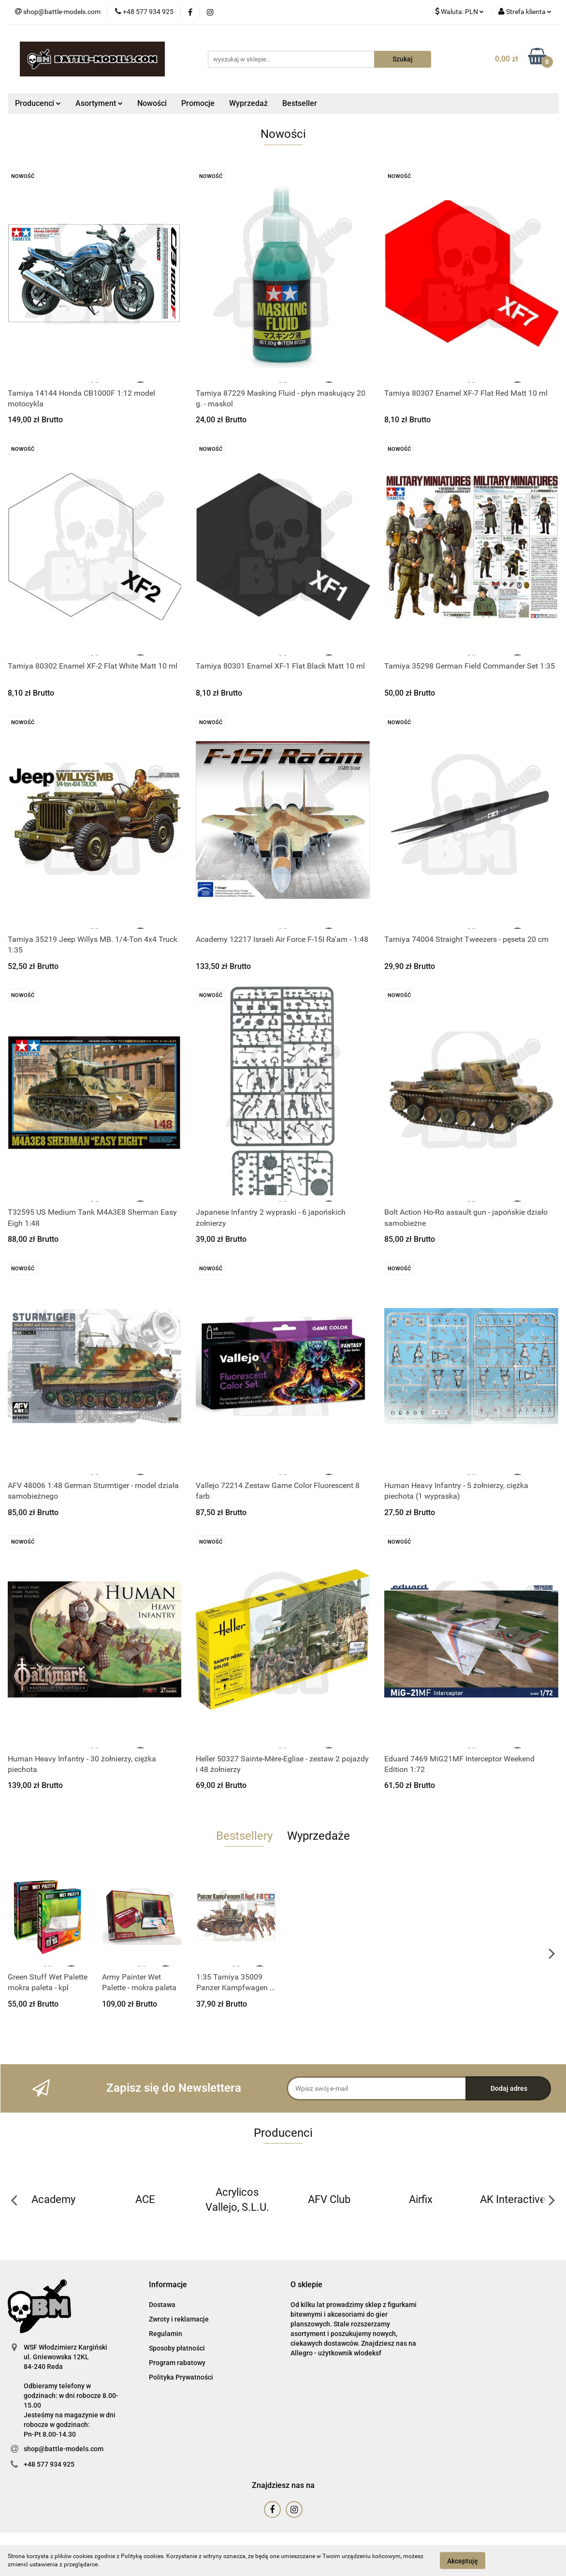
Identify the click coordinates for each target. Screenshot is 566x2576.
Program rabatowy (177, 2363)
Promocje (198, 103)
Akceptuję (462, 2560)
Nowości (152, 103)
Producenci (38, 103)
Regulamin (165, 2334)
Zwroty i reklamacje (179, 2319)
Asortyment (99, 103)
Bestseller (299, 103)
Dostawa (162, 2304)
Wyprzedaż (248, 103)
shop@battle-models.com (63, 2449)
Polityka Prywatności (181, 2377)
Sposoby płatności (177, 2348)
